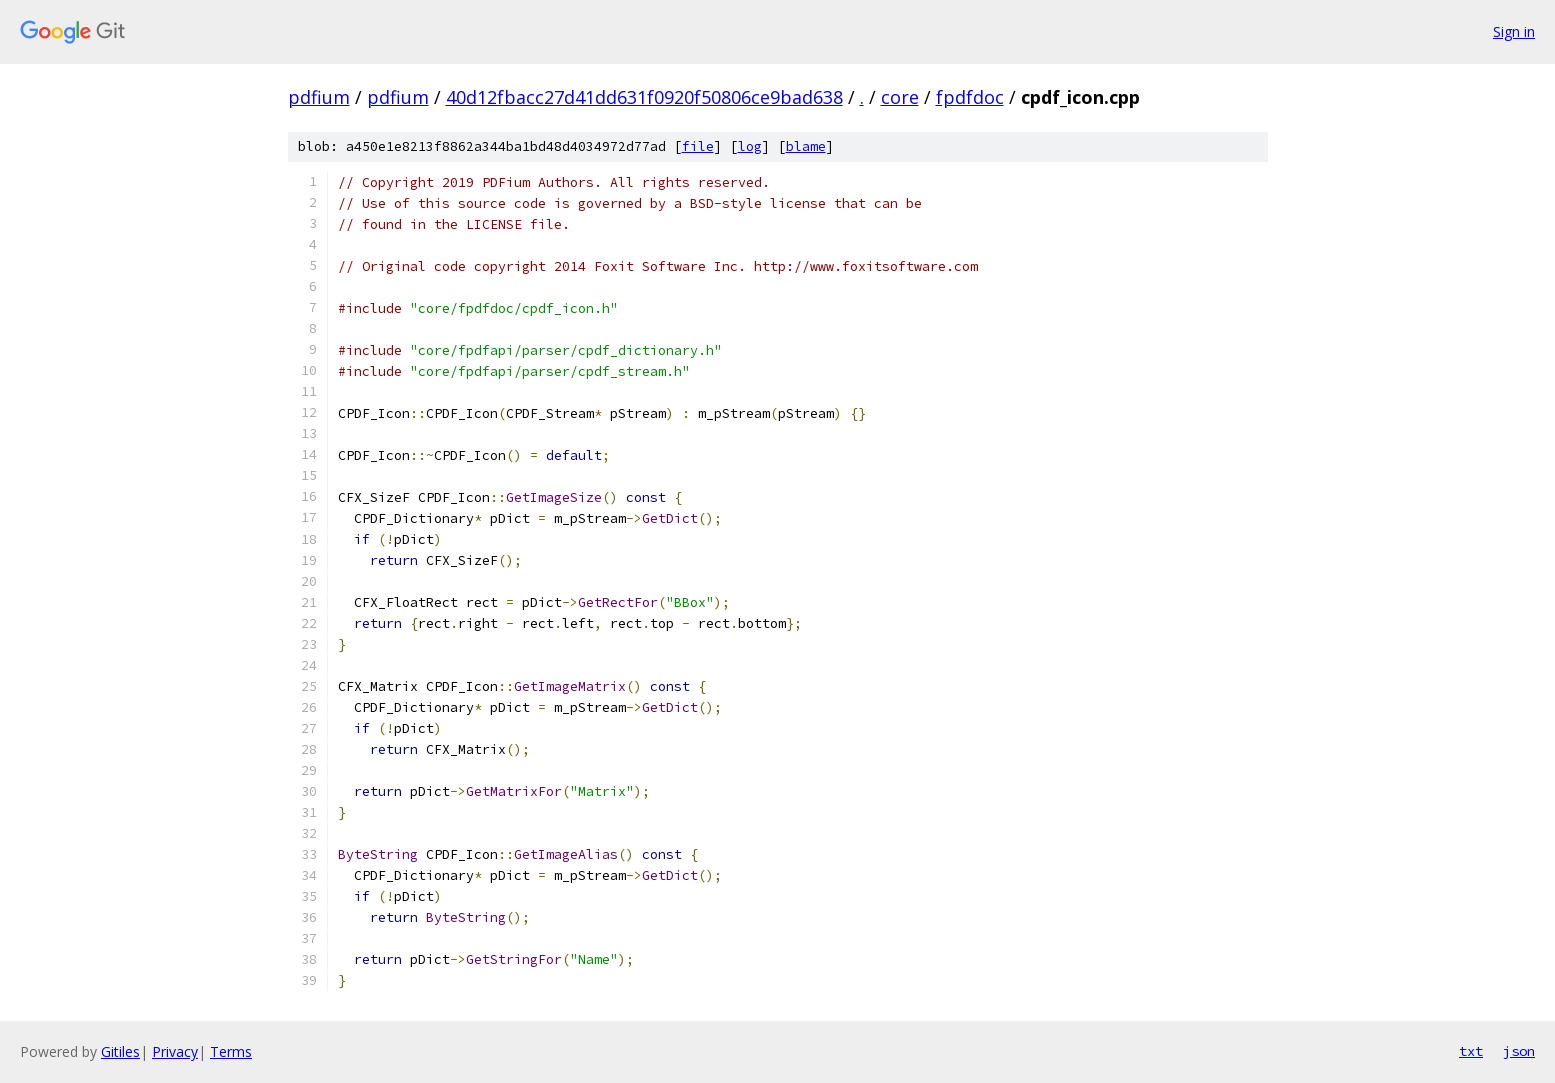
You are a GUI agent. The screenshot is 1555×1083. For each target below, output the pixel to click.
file (698, 146)
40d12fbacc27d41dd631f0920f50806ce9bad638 (644, 97)
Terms (231, 1051)
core (900, 97)
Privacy (175, 1051)
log (750, 146)
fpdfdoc (970, 97)
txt (1471, 1051)
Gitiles (120, 1051)
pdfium (319, 97)
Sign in (1514, 31)
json (1519, 1051)
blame (806, 146)
